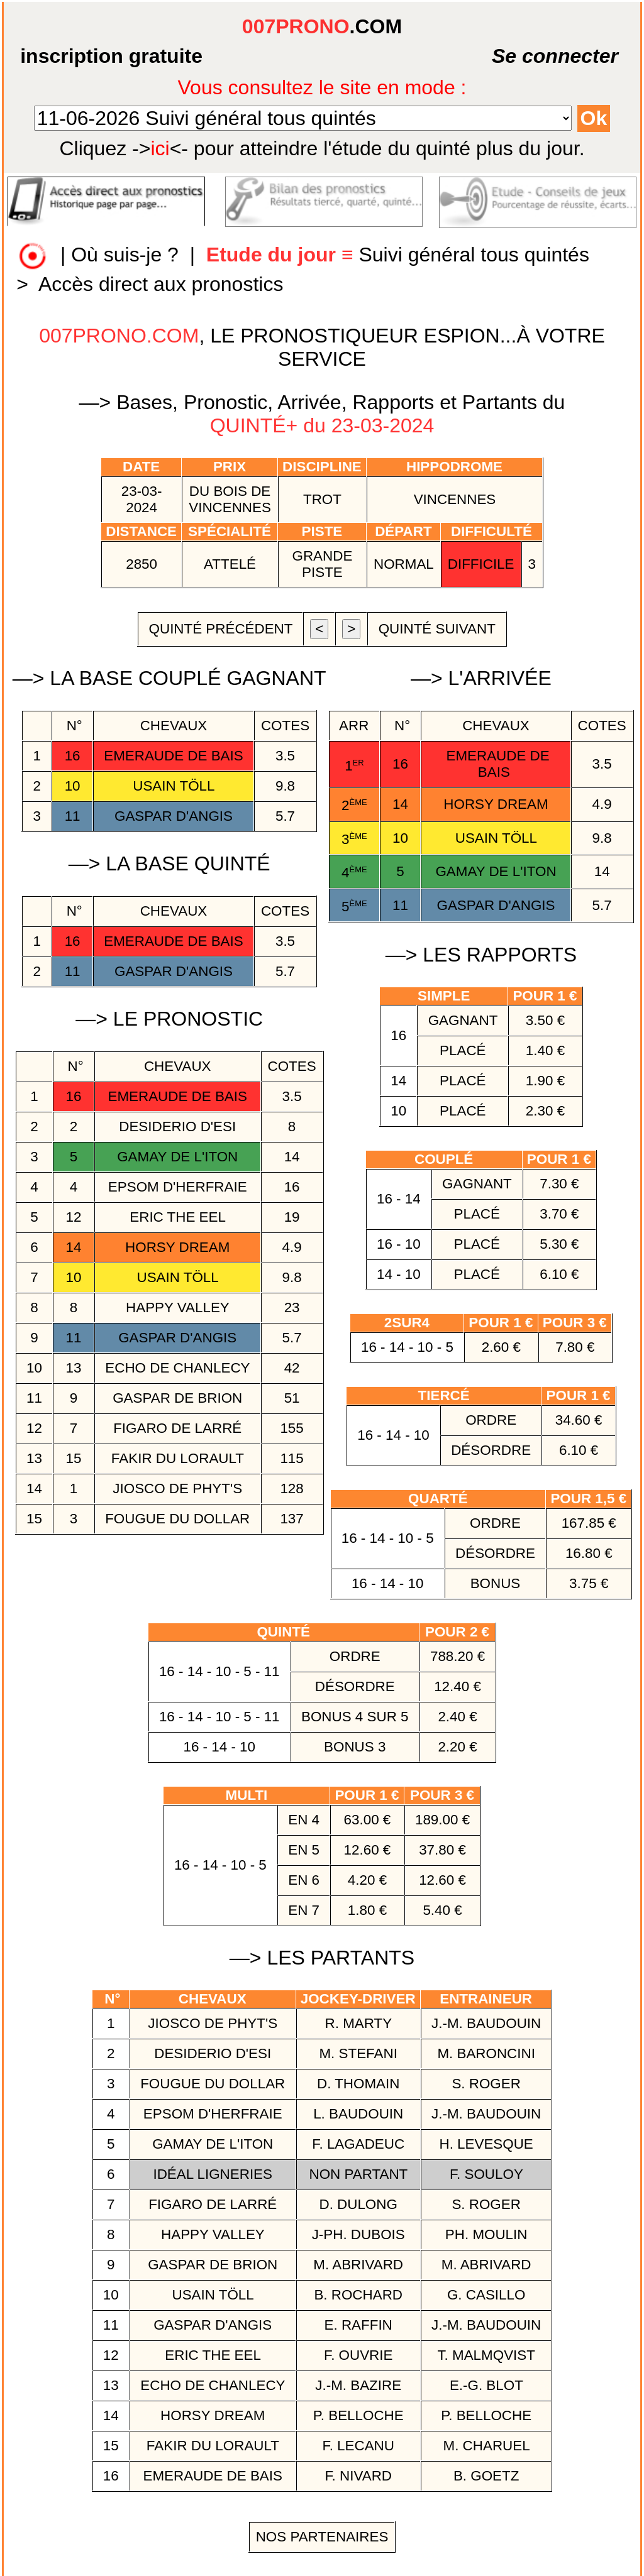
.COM (322, 26)
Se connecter (524, 56)
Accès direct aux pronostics (161, 284)
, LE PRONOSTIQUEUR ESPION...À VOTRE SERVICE (322, 347)
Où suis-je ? (125, 255)
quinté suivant (436, 629)
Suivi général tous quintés (400, 255)
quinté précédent (220, 629)
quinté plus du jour (321, 148)
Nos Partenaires (322, 2537)
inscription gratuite (111, 56)
